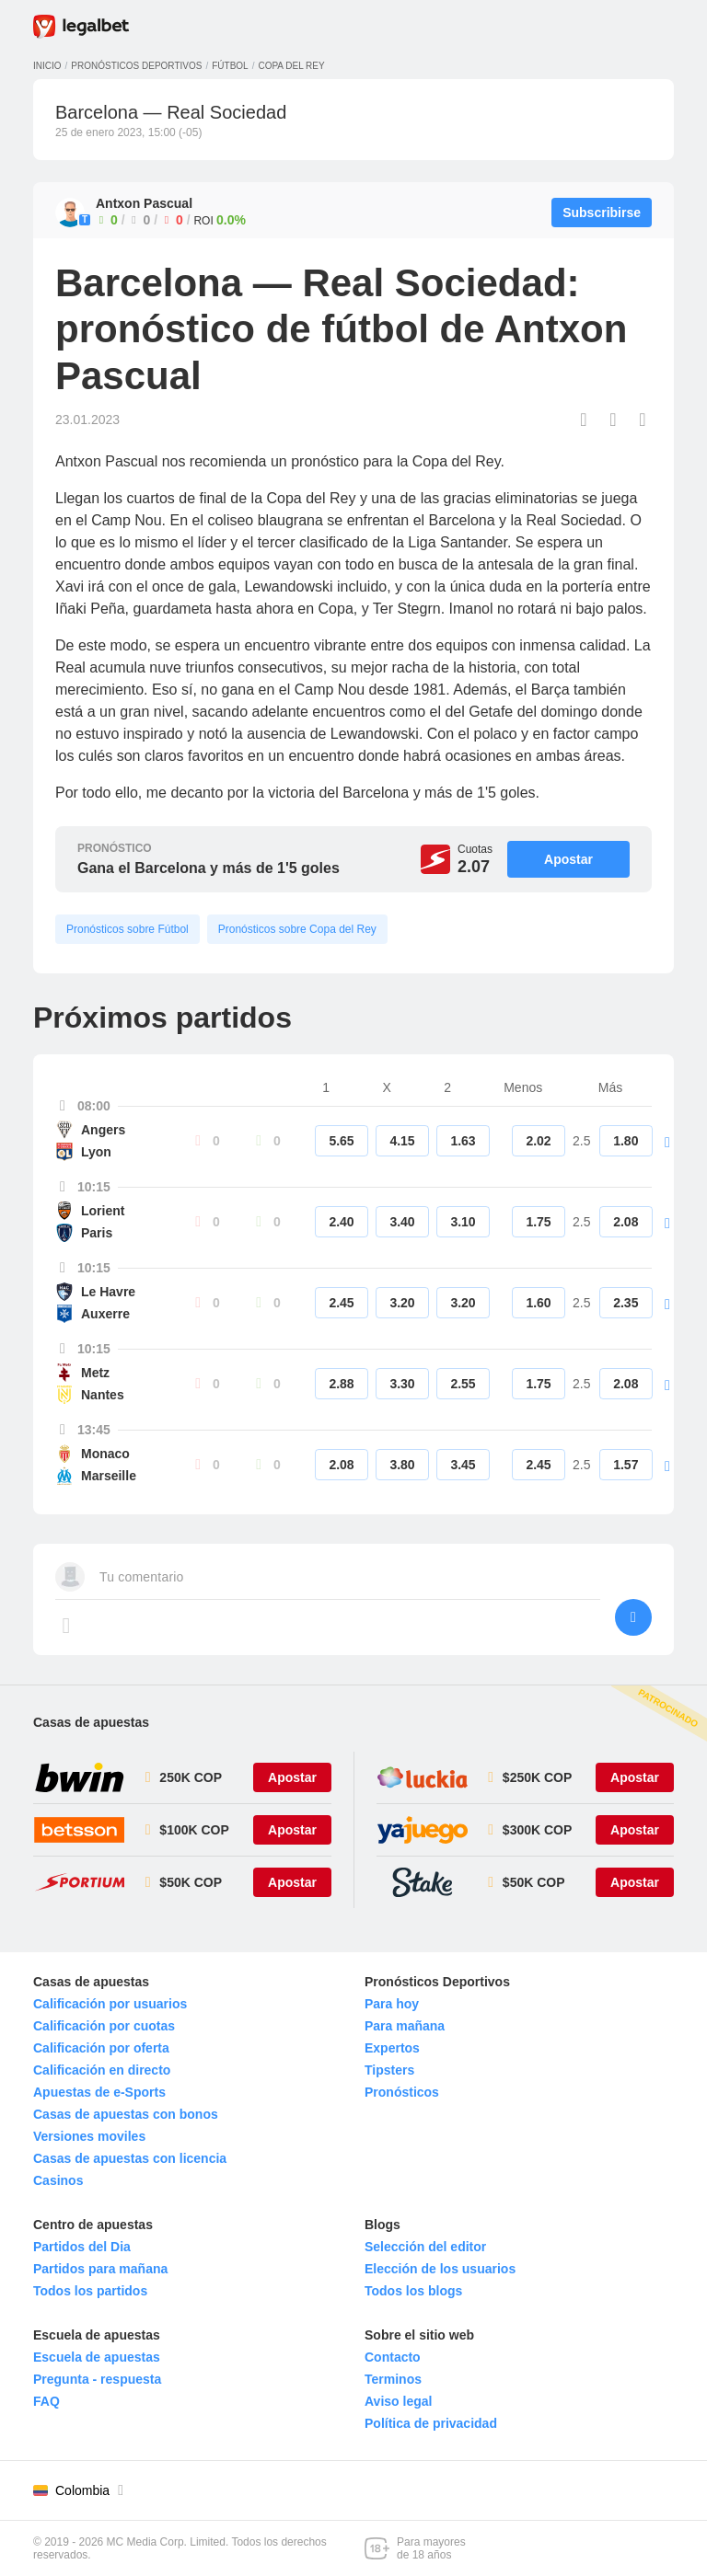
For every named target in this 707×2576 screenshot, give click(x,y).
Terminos (393, 2379)
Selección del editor (425, 2246)
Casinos (58, 2180)
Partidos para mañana (100, 2268)
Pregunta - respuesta (97, 2379)
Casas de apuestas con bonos (125, 2114)
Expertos (392, 2048)
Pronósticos (402, 2092)
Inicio (47, 66)
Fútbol (230, 66)
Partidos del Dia (82, 2246)
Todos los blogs (413, 2290)
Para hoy (392, 2003)
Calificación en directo (101, 2070)
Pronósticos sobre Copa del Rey (297, 929)
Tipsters (389, 2070)
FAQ (46, 2401)
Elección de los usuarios (440, 2268)
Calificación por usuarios (110, 2003)
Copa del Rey (291, 66)
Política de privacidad (431, 2423)
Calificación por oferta (101, 2048)
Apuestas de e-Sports (99, 2092)
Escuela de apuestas (96, 2357)
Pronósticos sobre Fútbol (127, 929)
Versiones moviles (89, 2136)
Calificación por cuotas (104, 2025)
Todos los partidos (90, 2290)
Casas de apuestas (91, 1722)
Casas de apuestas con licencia (129, 2158)
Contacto (393, 2357)
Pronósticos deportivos (136, 66)
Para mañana (405, 2025)
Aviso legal (398, 2401)
